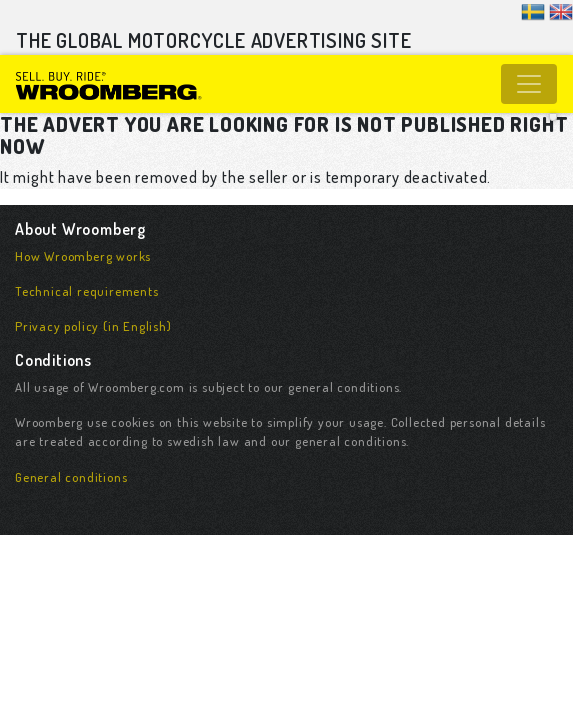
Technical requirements (87, 291)
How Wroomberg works (83, 256)
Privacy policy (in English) (93, 326)
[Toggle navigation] (529, 84)
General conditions (71, 477)
